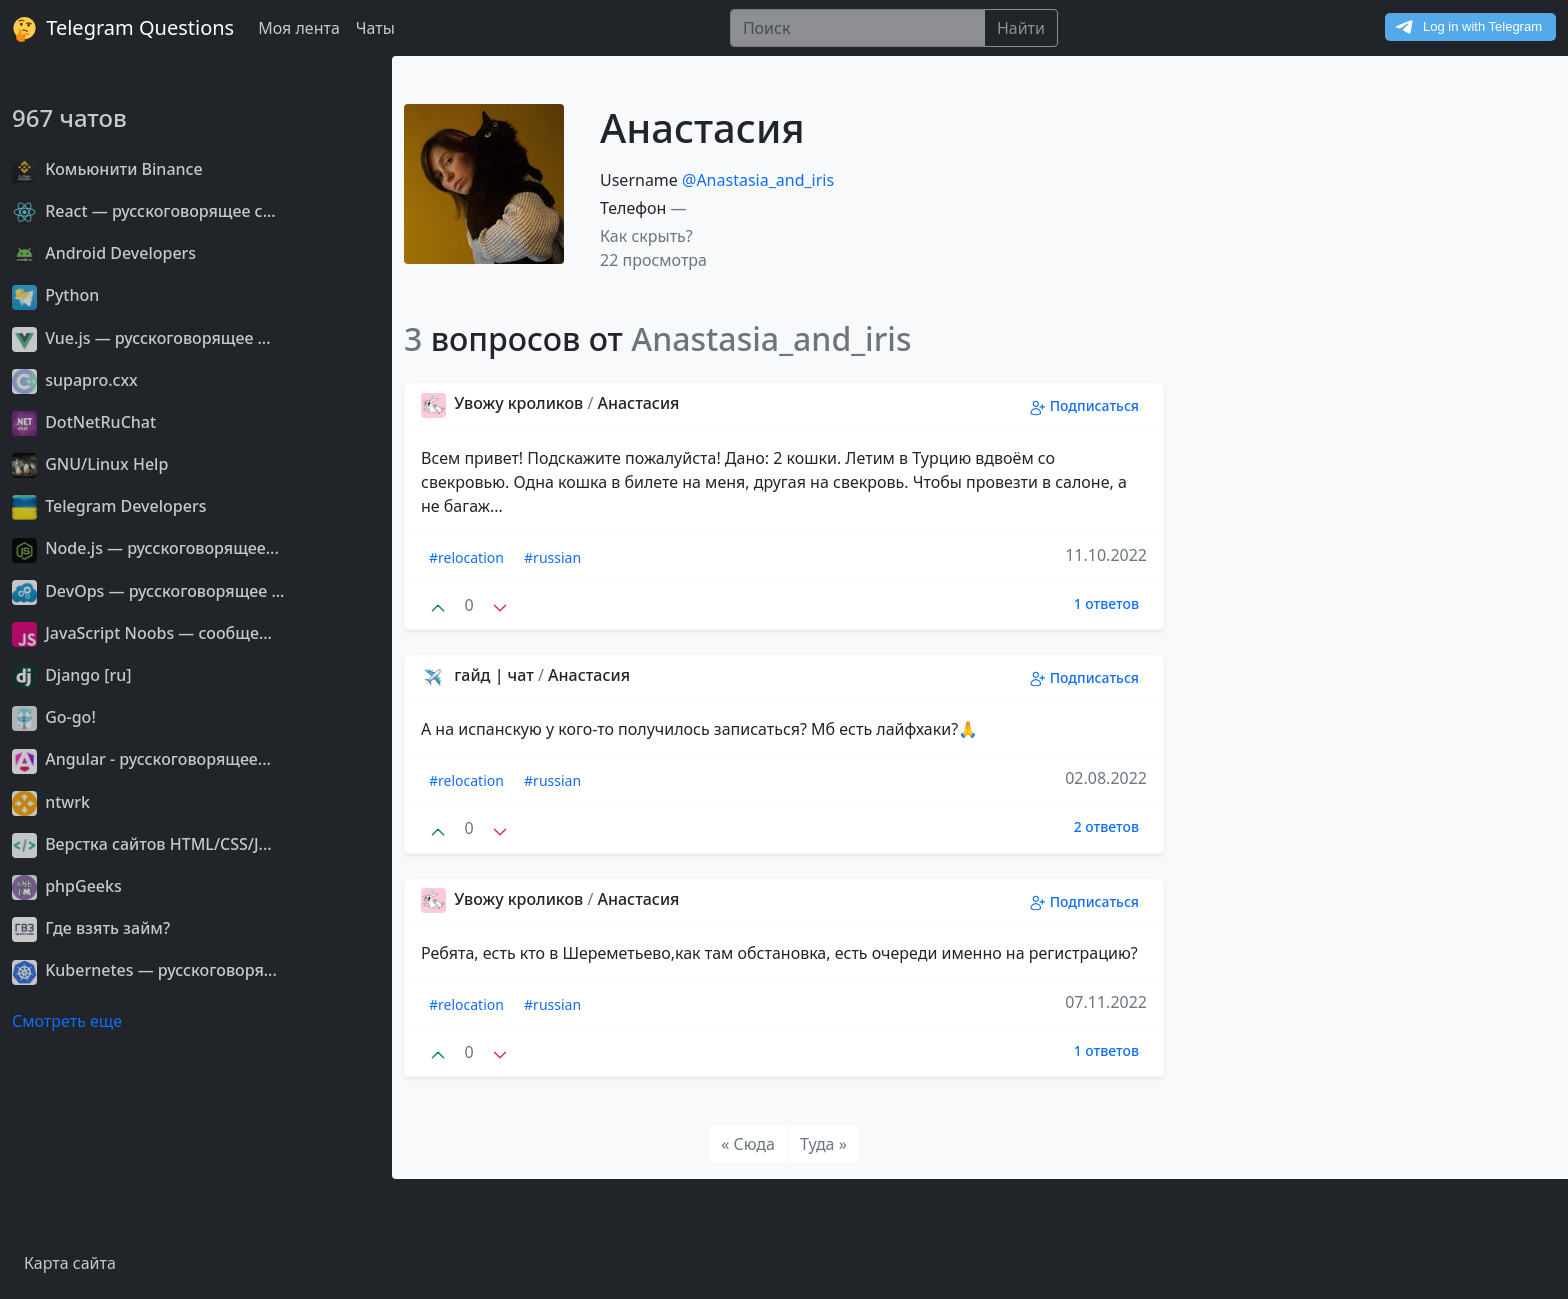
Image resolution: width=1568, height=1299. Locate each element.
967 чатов (69, 117)
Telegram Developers (109, 506)
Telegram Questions (123, 28)
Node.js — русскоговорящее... (145, 548)
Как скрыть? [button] (646, 236)
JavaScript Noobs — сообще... (142, 633)
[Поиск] (857, 28)
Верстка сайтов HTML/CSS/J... (142, 844)
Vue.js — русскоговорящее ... (141, 338)
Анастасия (639, 403)
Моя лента (299, 28)
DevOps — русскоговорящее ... (148, 591)
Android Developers (104, 253)
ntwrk (51, 802)
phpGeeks (67, 886)
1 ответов (1106, 603)
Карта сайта (70, 1263)
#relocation (466, 557)
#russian (552, 557)
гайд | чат (479, 675)
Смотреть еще (67, 1021)
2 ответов (1106, 826)
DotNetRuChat (84, 422)
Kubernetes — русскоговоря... (144, 970)
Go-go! (54, 717)
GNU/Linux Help (90, 464)
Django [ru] (72, 675)
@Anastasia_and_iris (758, 180)
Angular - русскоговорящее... (141, 759)
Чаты (375, 28)
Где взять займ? (91, 928)
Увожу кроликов (504, 403)
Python (55, 295)
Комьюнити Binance (107, 169)
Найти (1021, 28)
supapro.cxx (75, 380)
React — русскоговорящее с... (144, 211)
